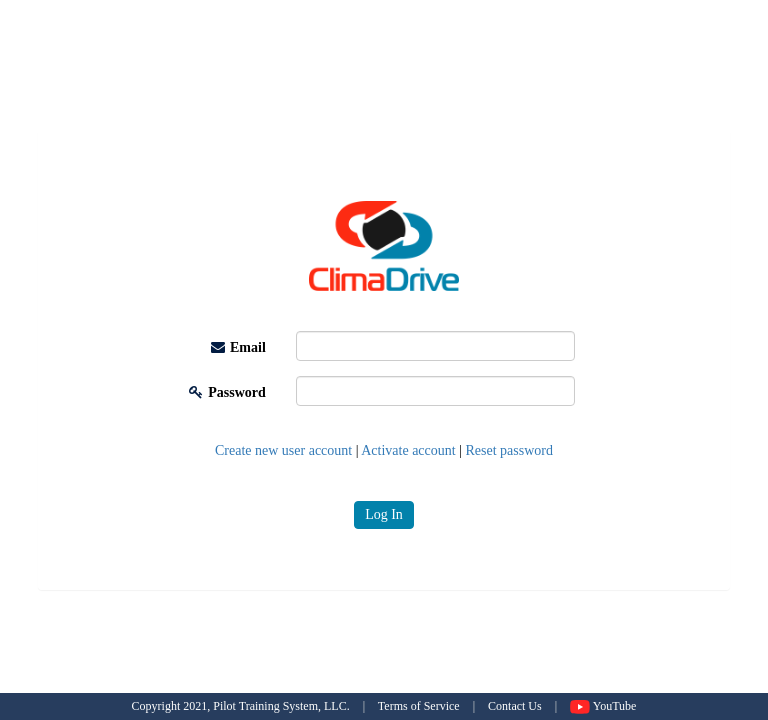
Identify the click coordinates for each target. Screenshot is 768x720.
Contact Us (515, 706)
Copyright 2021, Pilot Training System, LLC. (241, 706)
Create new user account (283, 450)
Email (238, 347)
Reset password (510, 450)
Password (227, 392)
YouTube (603, 706)
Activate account (408, 450)
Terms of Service (419, 706)
